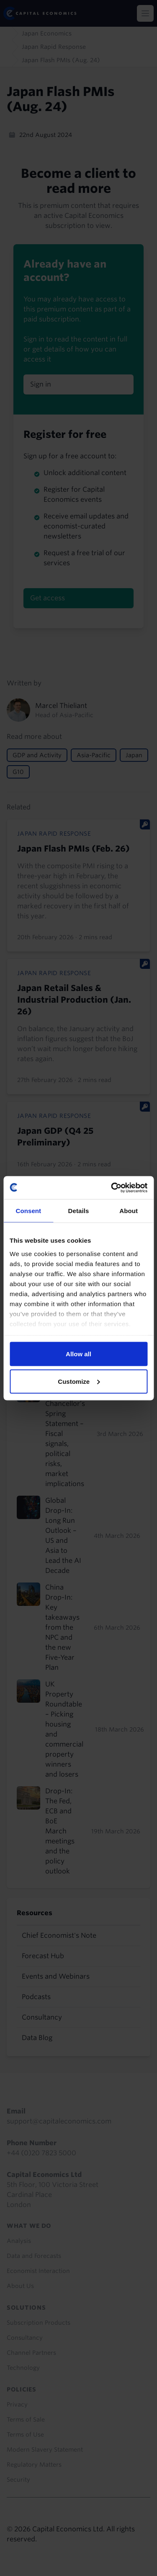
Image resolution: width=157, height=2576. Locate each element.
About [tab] (128, 1210)
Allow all (78, 1354)
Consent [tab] (28, 1210)
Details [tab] (78, 1210)
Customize (79, 1381)
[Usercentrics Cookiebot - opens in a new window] (111, 1187)
